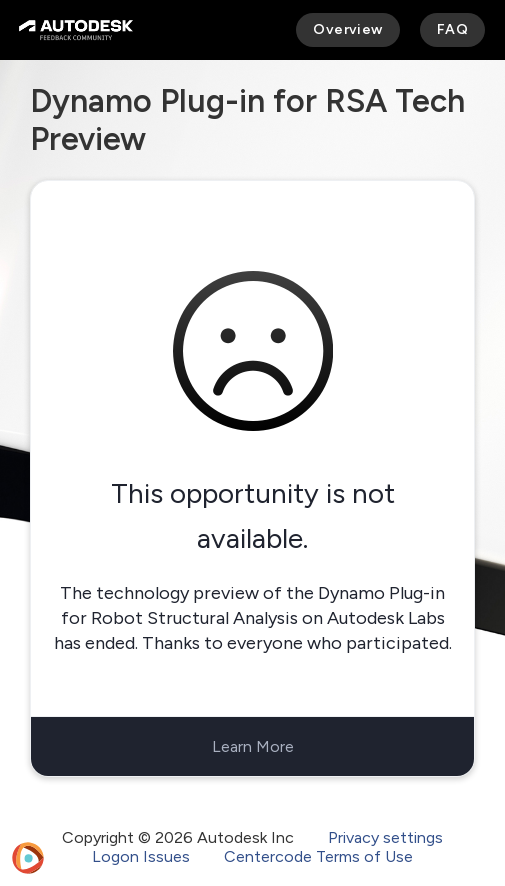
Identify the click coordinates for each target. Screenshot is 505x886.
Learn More (253, 746)
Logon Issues (141, 856)
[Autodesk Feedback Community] (76, 30)
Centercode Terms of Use (318, 856)
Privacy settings (385, 837)
